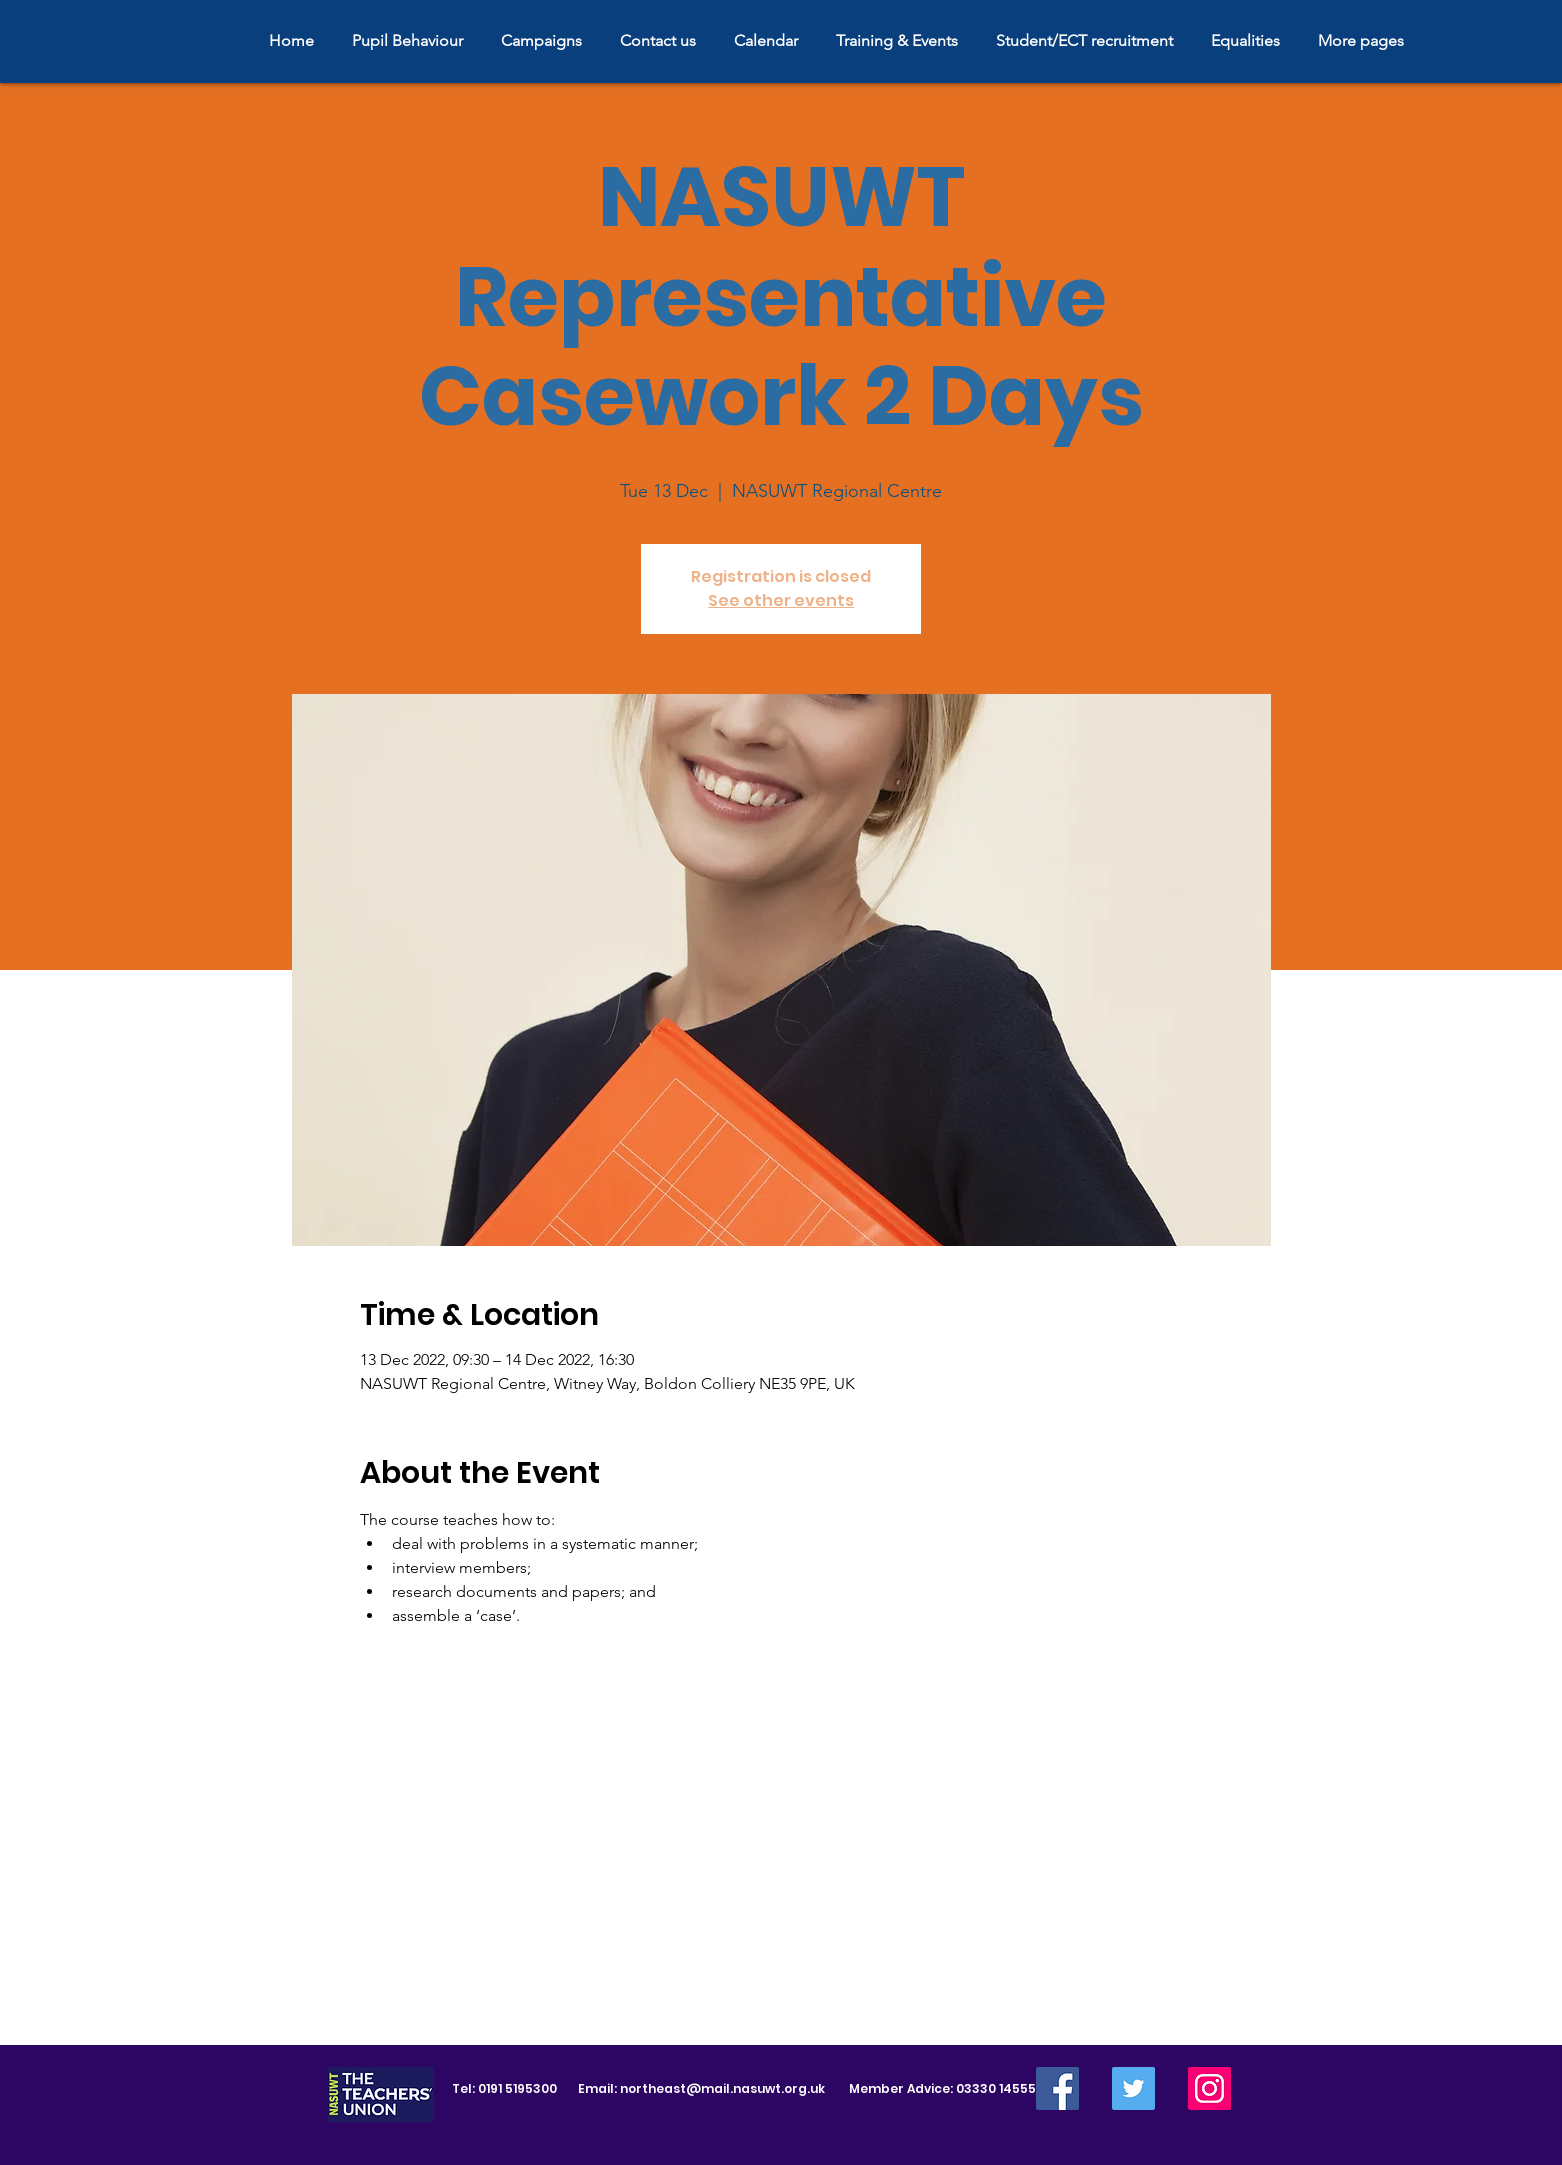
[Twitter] (1133, 2088)
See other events (781, 600)
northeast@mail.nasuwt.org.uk (722, 2088)
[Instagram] (1209, 2088)
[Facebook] (1057, 2088)
